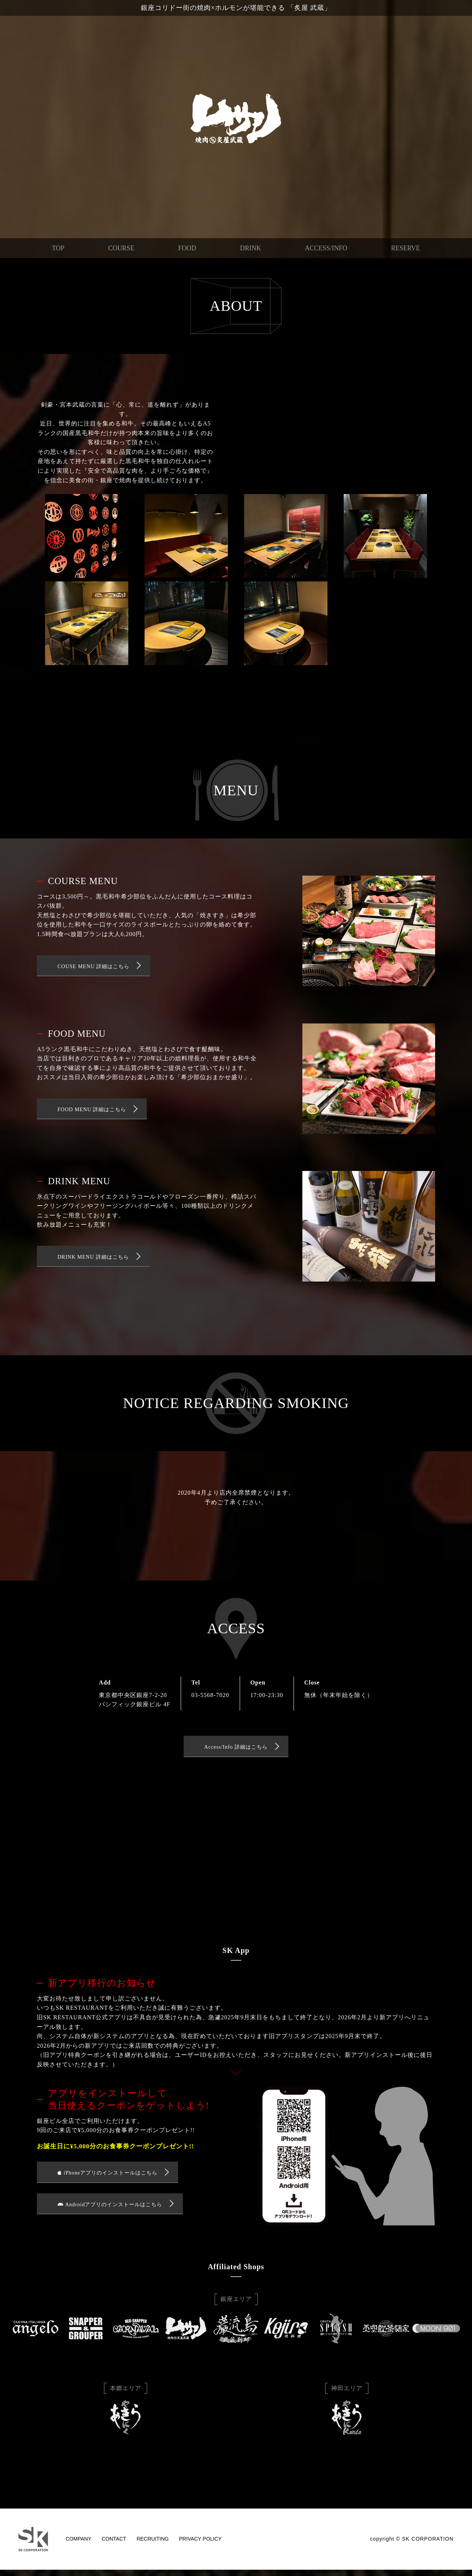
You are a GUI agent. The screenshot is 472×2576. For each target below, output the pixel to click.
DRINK (250, 248)
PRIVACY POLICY (200, 2545)
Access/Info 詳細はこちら (236, 1750)
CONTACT (114, 2545)
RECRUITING (152, 2545)
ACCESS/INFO (326, 248)
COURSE (121, 248)
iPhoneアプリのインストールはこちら (107, 2177)
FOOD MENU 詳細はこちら (92, 1112)
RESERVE (405, 248)
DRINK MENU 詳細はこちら (93, 1259)
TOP (58, 248)
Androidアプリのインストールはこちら (110, 2210)
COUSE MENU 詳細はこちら (93, 967)
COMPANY (78, 2545)
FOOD (187, 248)
